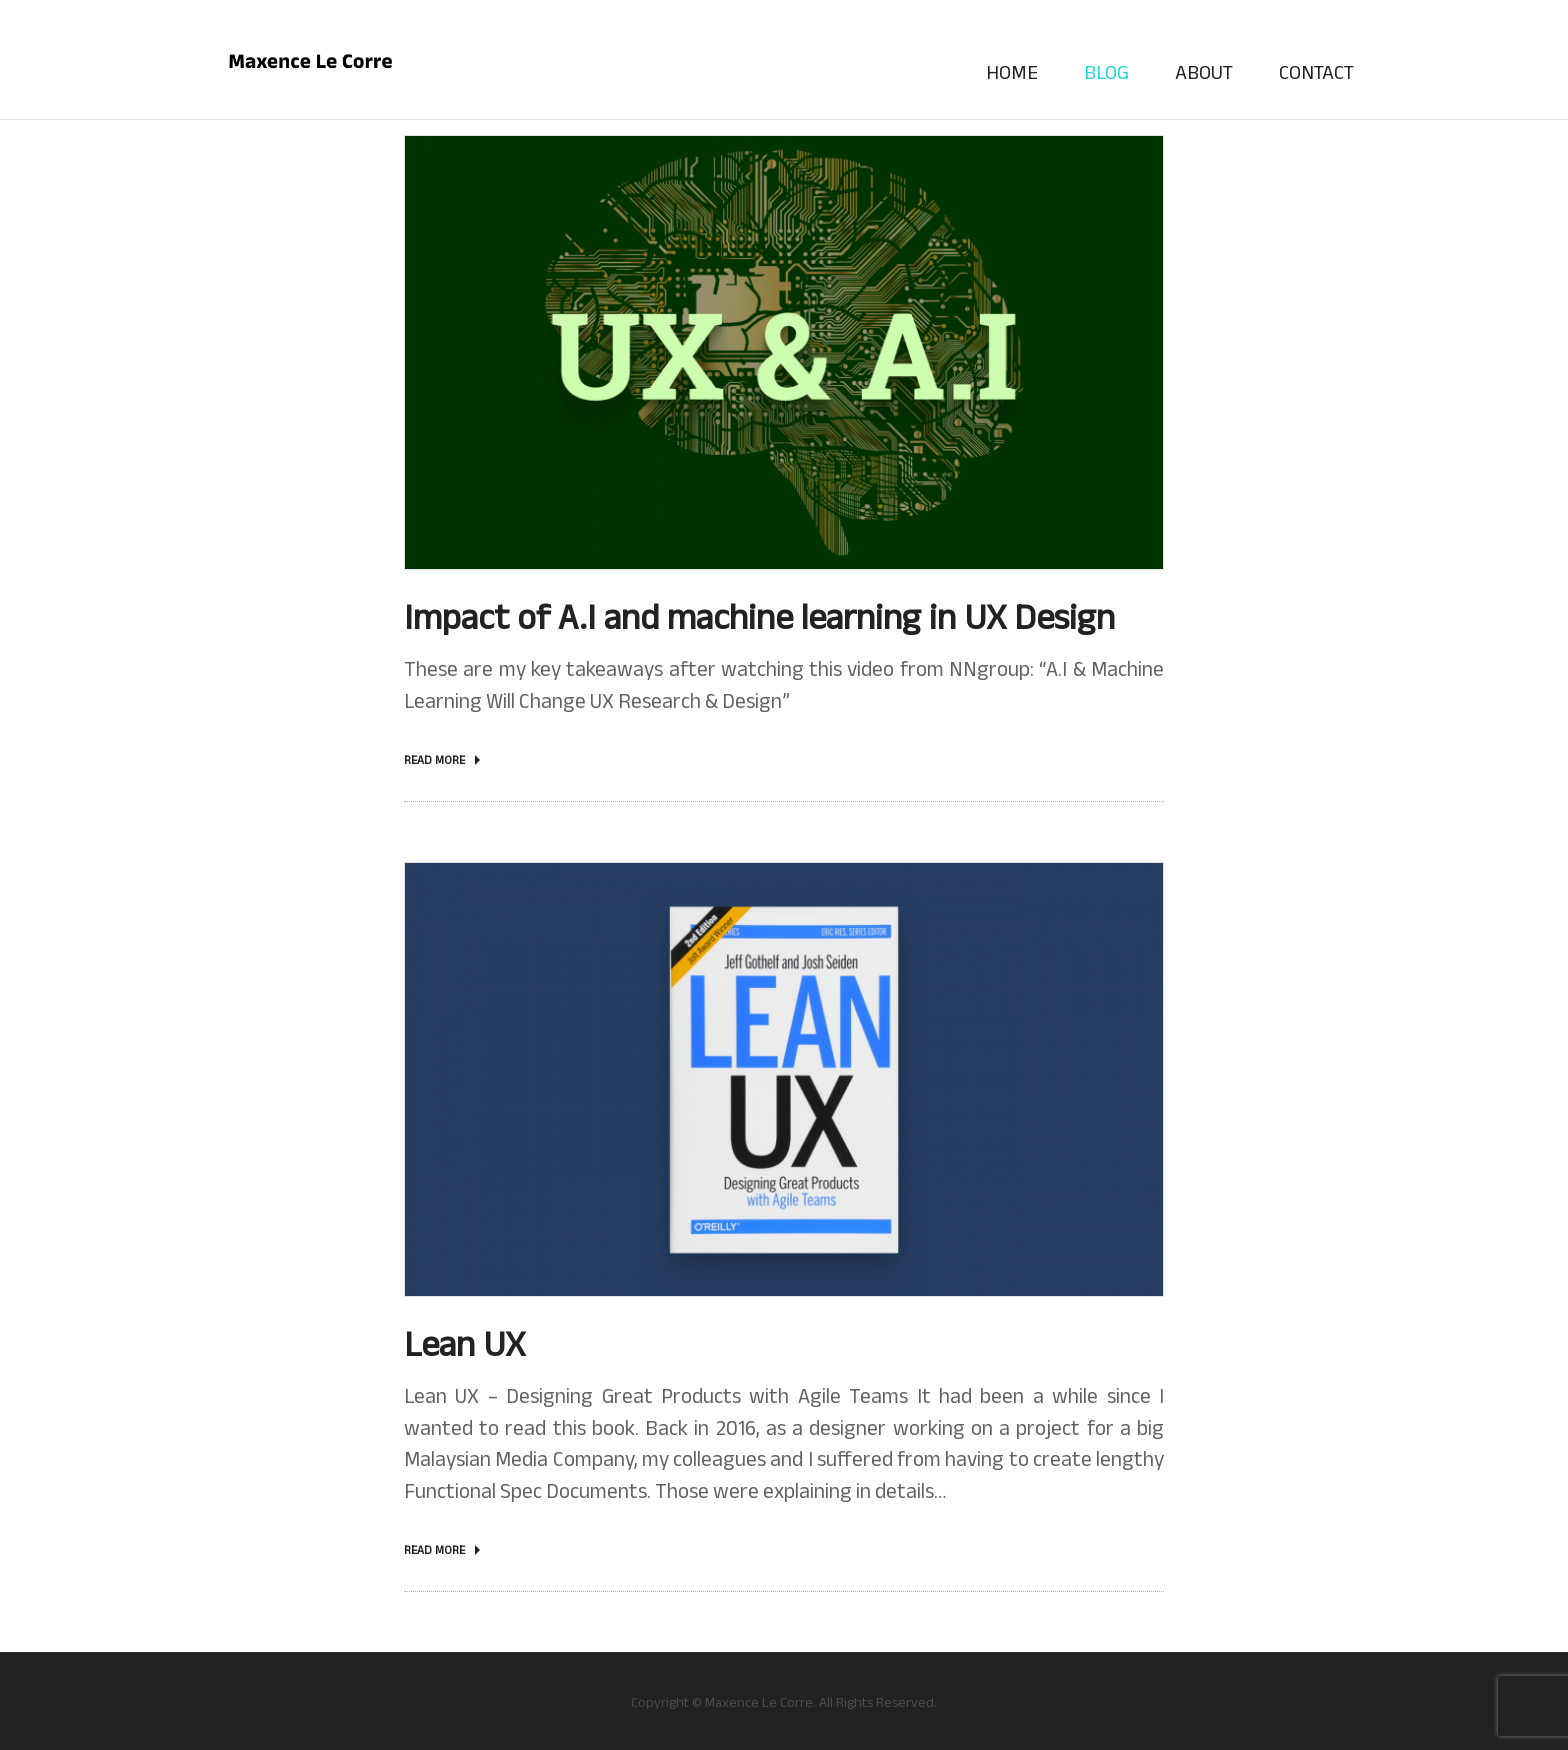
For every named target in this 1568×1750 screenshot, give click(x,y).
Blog (1106, 72)
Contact (1316, 72)
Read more (434, 759)
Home (1012, 72)
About (1204, 72)
